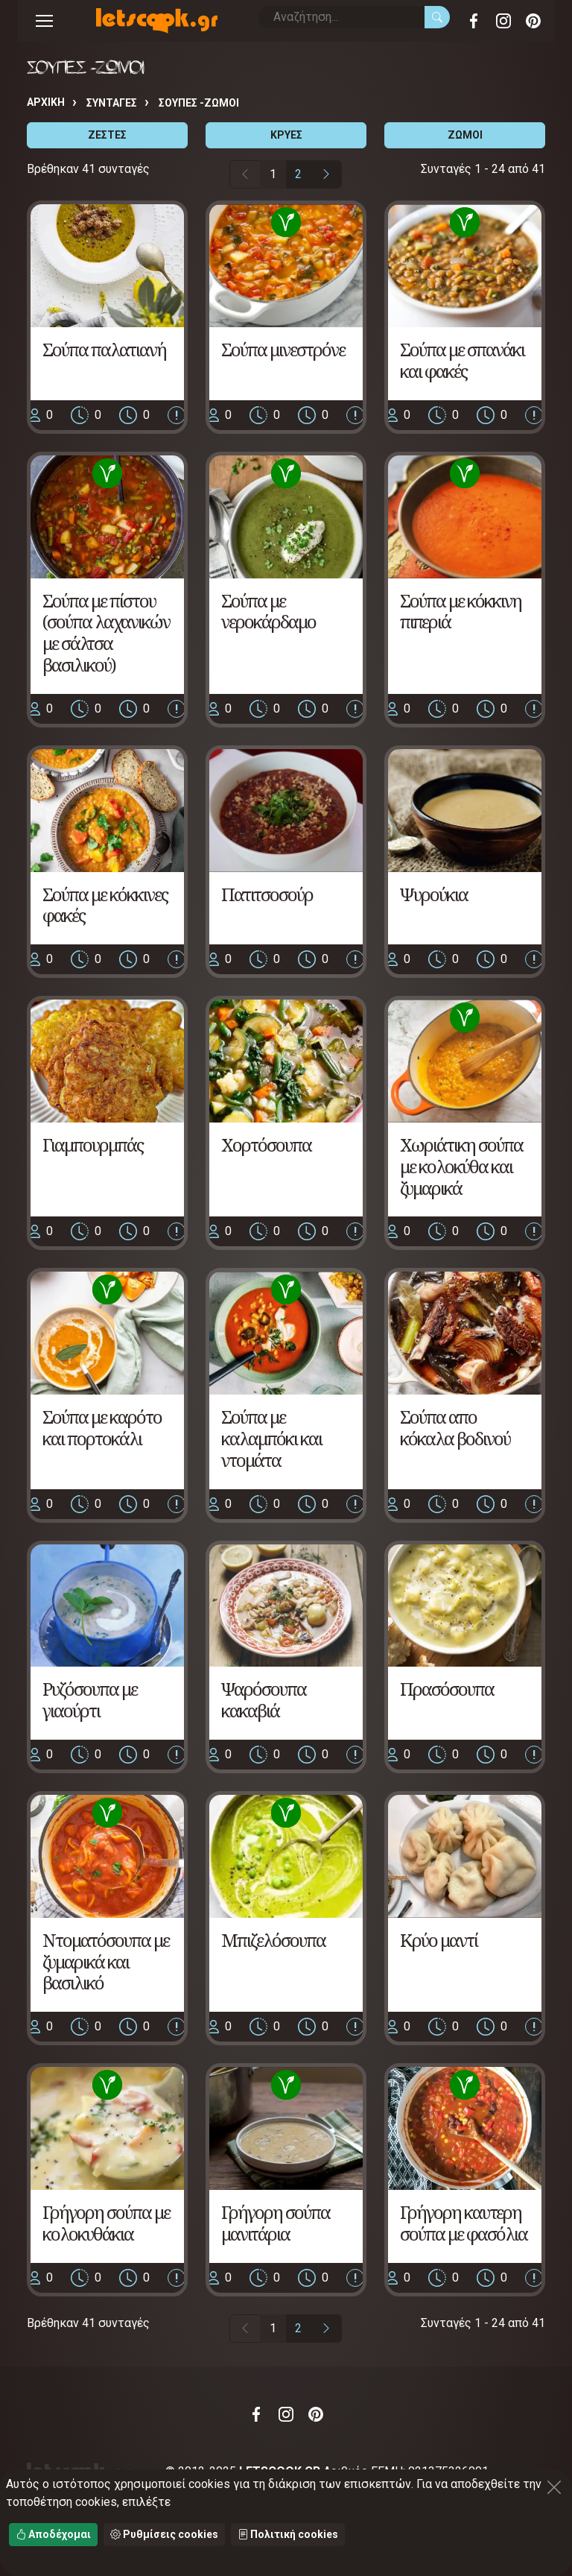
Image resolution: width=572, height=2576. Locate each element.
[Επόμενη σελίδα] (326, 174)
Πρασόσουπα (447, 1688)
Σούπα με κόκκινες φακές (105, 905)
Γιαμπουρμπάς (92, 1144)
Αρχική (46, 102)
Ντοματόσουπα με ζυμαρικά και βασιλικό (105, 1961)
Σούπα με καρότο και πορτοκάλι (102, 1427)
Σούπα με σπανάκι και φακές (462, 360)
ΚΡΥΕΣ (286, 135)
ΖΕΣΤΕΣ (107, 135)
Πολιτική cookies (288, 2534)
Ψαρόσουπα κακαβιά (263, 1699)
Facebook (474, 21)
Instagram (503, 21)
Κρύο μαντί (438, 1940)
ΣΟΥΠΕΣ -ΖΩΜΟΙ (199, 103)
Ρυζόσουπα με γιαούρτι (89, 1699)
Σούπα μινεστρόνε (283, 349)
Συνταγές (111, 103)
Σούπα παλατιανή (104, 349)
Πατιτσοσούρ (267, 894)
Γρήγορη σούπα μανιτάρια (275, 2223)
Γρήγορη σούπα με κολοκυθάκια (106, 2223)
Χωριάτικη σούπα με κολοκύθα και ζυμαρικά (461, 1166)
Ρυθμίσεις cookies (164, 2534)
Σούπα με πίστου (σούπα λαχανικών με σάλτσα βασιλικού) (106, 632)
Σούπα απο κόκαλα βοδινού (455, 1427)
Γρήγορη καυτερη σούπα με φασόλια (463, 2223)
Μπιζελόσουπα (273, 1940)
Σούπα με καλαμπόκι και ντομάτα (271, 1438)
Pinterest (533, 21)
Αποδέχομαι (53, 2534)
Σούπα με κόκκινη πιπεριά (460, 611)
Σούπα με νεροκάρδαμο (268, 611)
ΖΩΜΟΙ (465, 135)
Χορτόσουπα (266, 1144)
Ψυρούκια (434, 894)
